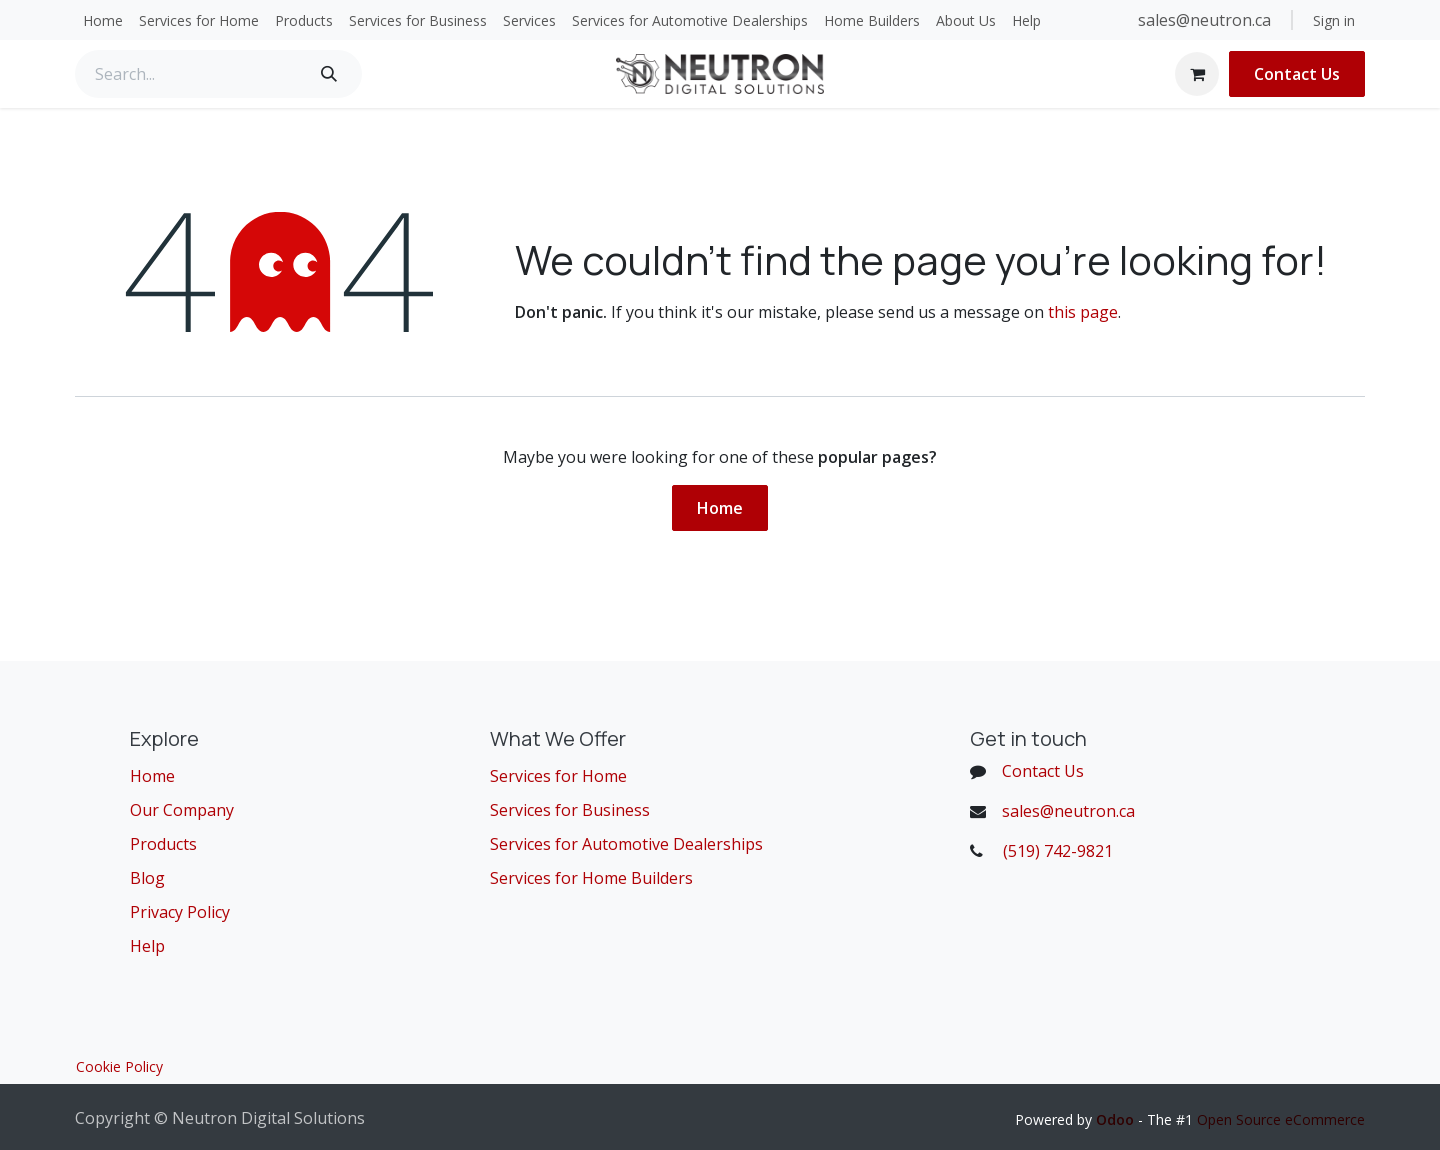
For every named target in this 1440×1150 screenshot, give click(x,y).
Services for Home (558, 776)
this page (1083, 312)
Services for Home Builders (591, 878)
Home (720, 508)
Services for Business (570, 810)
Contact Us (1297, 74)
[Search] (329, 74)
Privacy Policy (180, 912)
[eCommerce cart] (1197, 74)
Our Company (182, 810)
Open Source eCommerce (1281, 1119)
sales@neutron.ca (1206, 20)
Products (163, 844)
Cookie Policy (119, 1066)
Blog (147, 878)
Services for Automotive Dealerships (626, 844)
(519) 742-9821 (1058, 851)
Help (147, 946)
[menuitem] (103, 20)
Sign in (1334, 20)
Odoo (1117, 1119)
